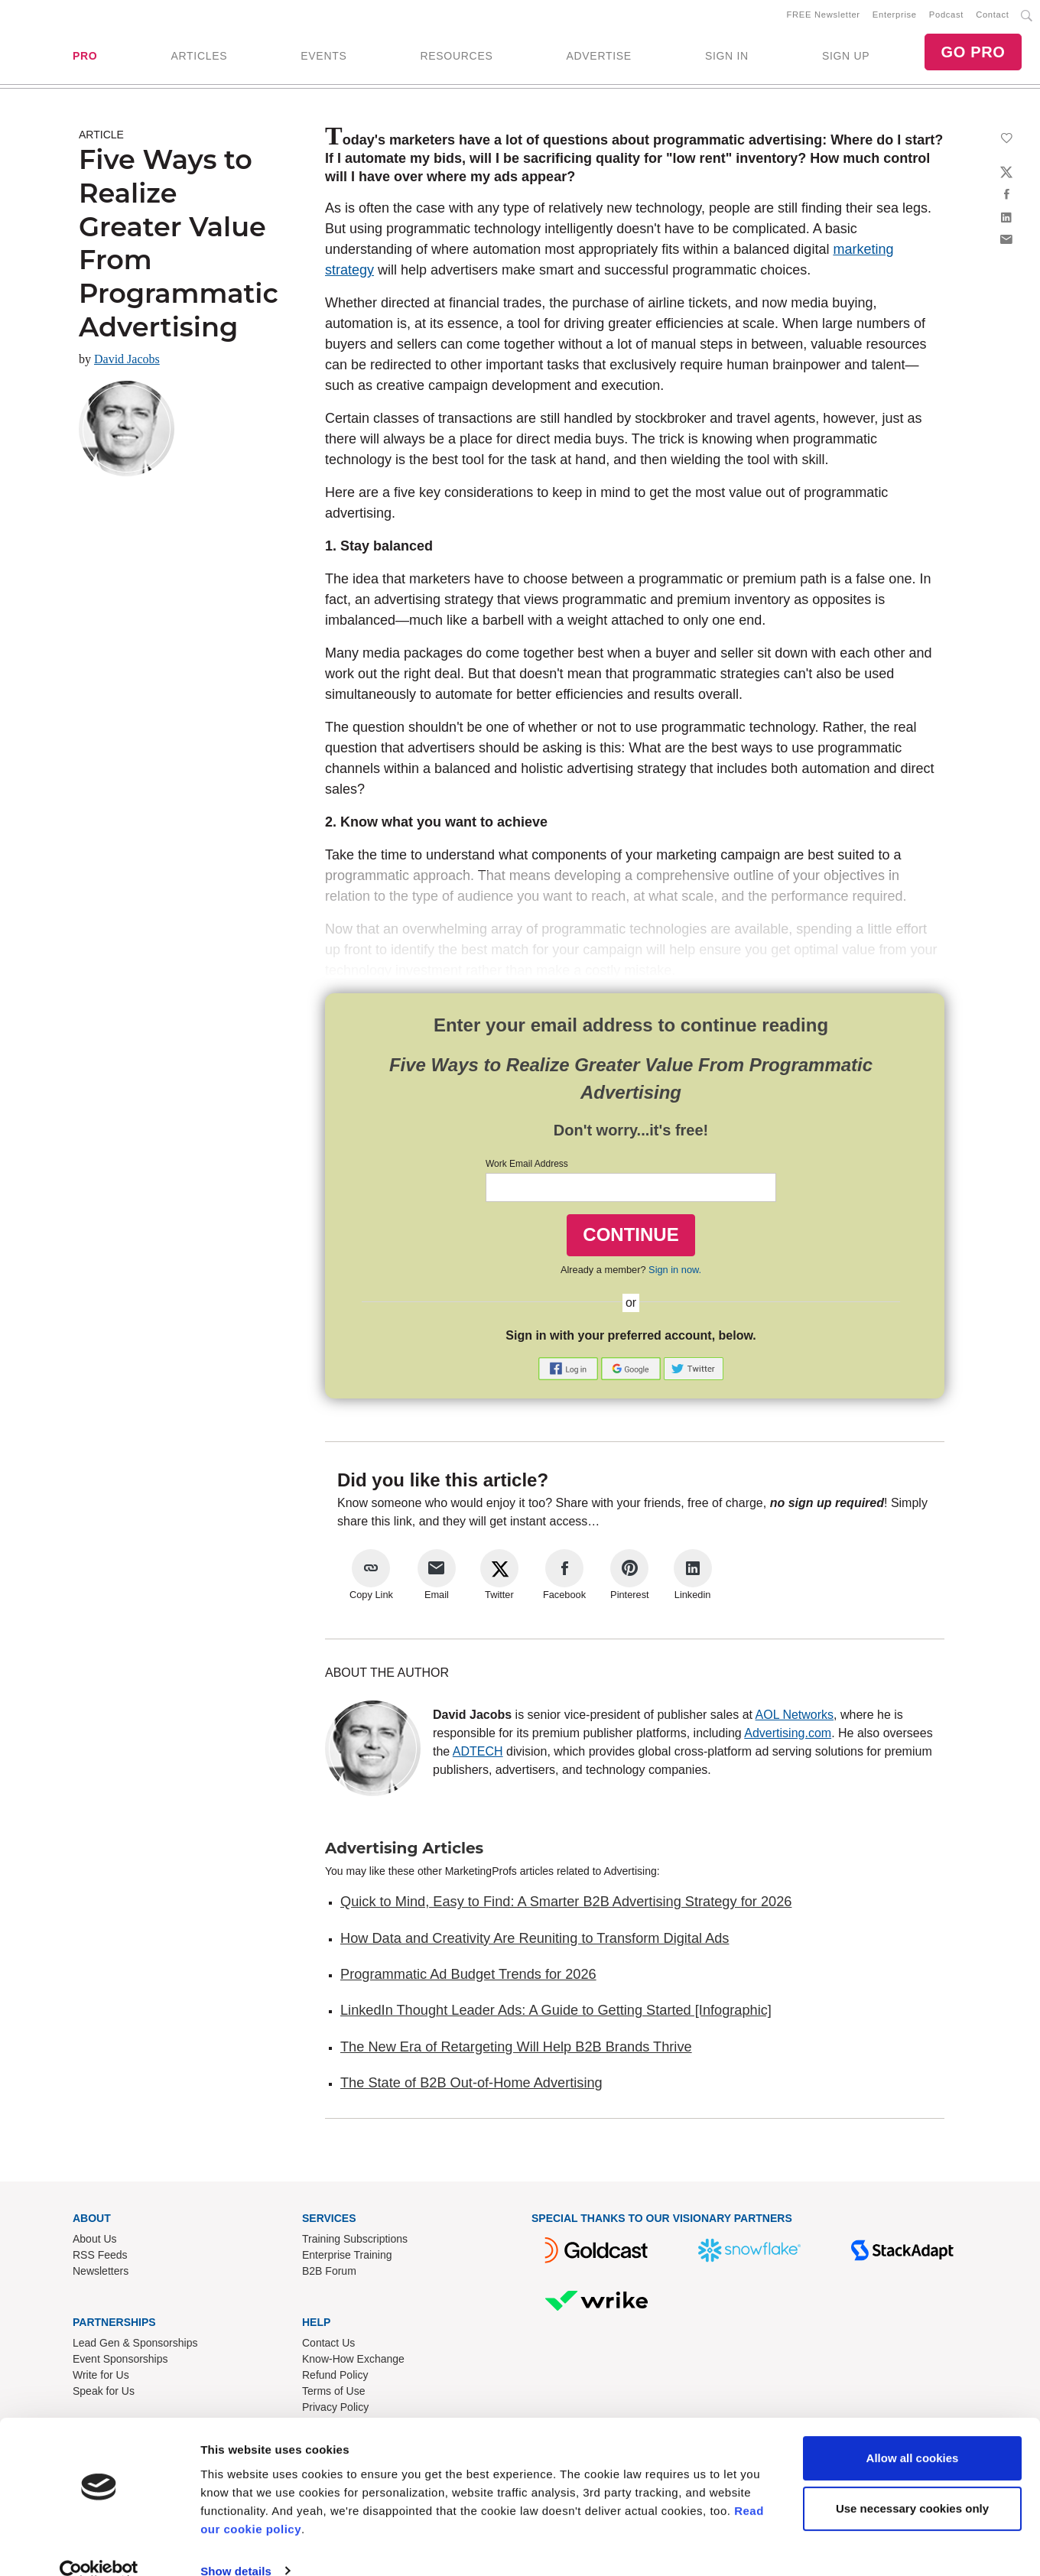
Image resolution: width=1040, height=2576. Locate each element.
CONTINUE (630, 1237)
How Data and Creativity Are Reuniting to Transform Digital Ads (534, 1941)
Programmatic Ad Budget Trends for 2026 (468, 1977)
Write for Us (101, 2378)
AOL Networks (795, 1717)
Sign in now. (674, 1272)
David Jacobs (127, 362)
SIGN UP (845, 57)
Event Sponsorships (120, 2362)
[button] (569, 1370)
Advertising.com (787, 1736)
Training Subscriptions (355, 2242)
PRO (85, 57)
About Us (95, 2242)
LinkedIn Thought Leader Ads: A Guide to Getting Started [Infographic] (556, 2013)
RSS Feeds (100, 2258)
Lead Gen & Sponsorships (135, 2346)
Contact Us (328, 2346)
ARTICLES (199, 57)
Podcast (946, 16)
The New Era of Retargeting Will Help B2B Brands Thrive (516, 2050)
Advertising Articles (404, 1851)
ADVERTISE (598, 57)
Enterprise (895, 16)
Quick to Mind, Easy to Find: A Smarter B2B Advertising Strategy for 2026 (565, 1904)
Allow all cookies (912, 2433)
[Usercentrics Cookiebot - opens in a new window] (99, 2546)
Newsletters (100, 2274)
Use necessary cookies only (912, 2483)
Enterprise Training (347, 2258)
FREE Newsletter (823, 16)
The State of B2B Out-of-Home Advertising (471, 2086)
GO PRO (973, 53)
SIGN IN (727, 57)
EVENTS (323, 57)
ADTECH (478, 1754)
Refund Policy (335, 2378)
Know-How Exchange (353, 2362)
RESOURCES (456, 57)
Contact (992, 16)
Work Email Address (527, 1166)
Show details (235, 2545)
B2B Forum (329, 2274)
